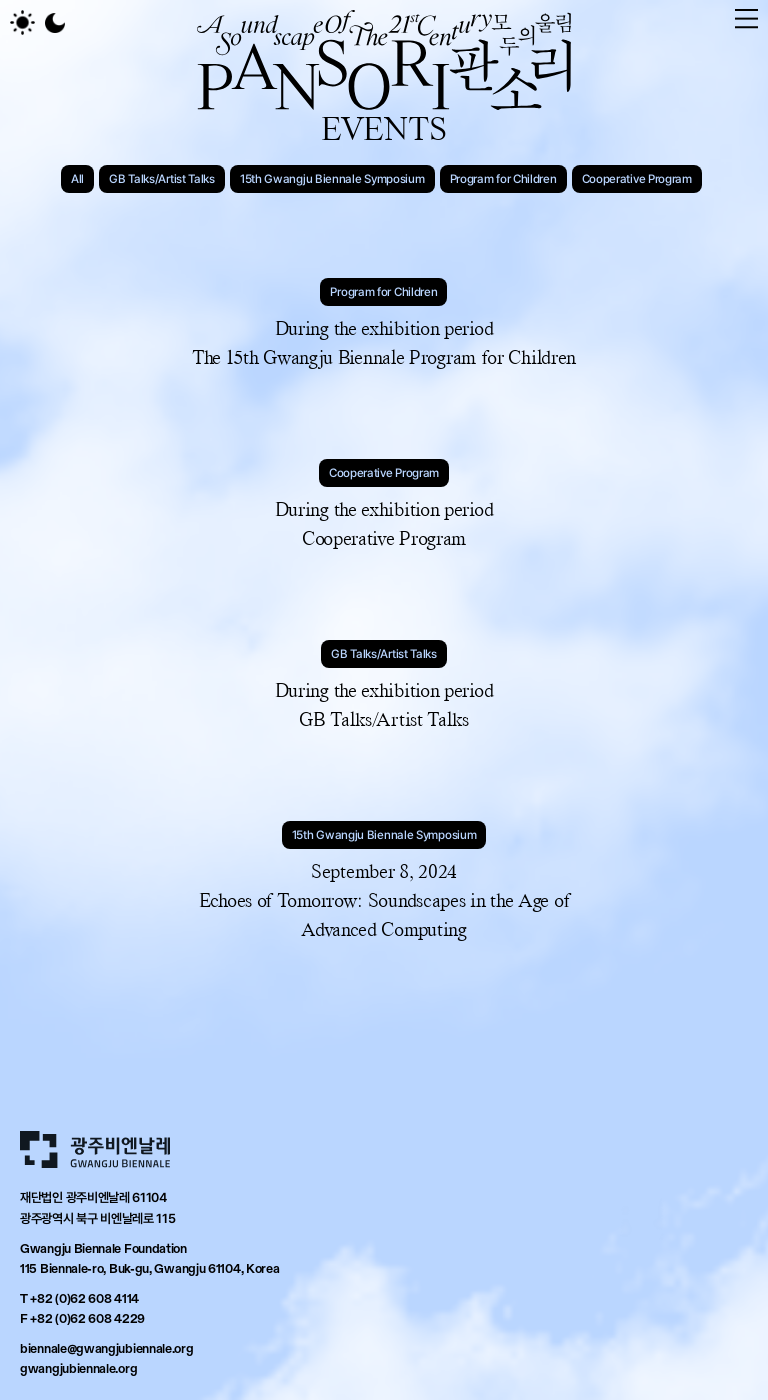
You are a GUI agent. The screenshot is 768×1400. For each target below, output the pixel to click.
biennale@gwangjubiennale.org (107, 1349)
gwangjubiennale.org (78, 1369)
